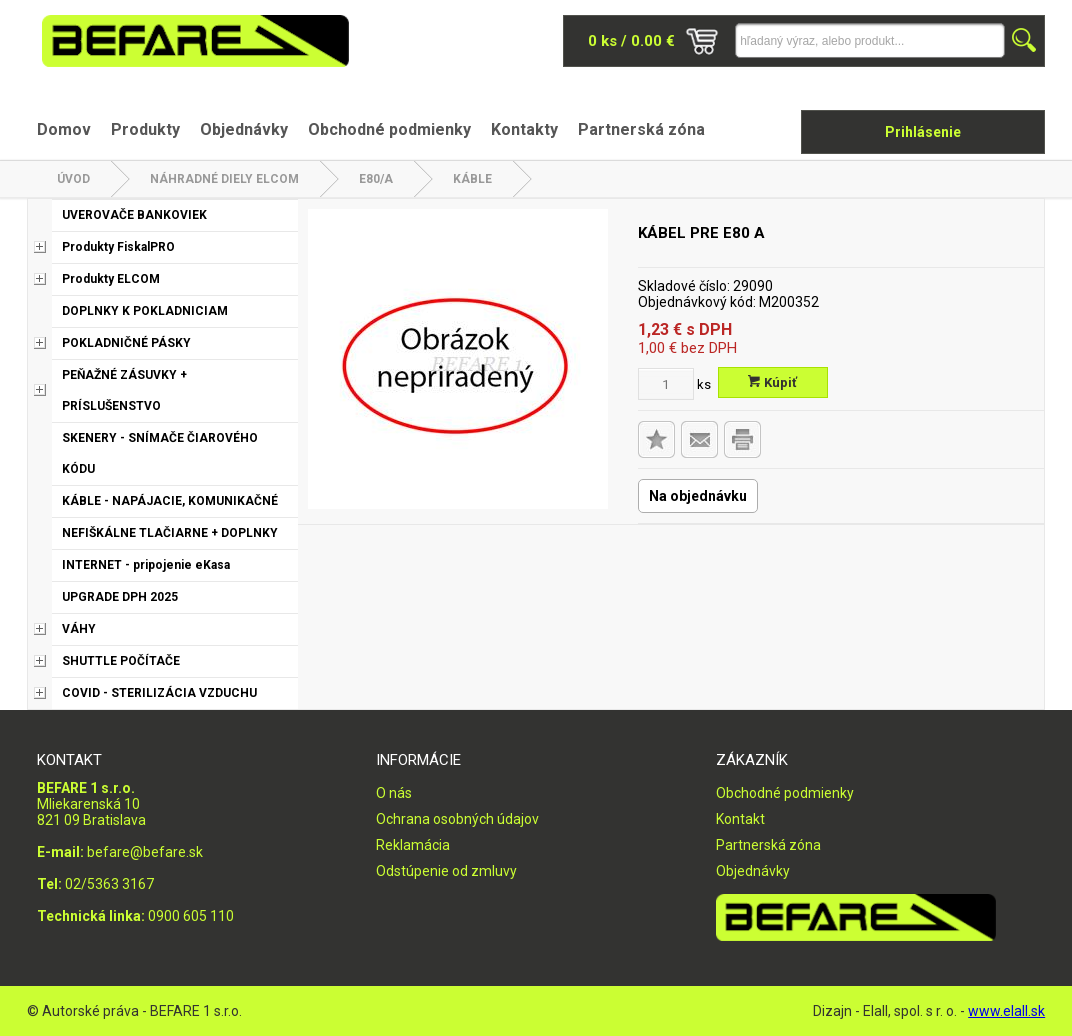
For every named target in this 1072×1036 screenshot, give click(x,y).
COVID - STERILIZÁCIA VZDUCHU (159, 693)
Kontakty (524, 129)
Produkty (145, 129)
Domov (64, 129)
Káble (472, 179)
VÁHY (79, 629)
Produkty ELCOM (111, 279)
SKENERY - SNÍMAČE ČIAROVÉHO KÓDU (160, 453)
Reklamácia (413, 845)
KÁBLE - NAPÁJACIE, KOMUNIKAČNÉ (170, 501)
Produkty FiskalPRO (118, 247)
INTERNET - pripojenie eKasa (146, 565)
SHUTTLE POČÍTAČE (121, 661)
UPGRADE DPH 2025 (120, 597)
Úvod (73, 179)
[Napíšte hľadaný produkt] (870, 40)
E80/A (376, 179)
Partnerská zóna (641, 129)
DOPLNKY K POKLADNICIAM (145, 311)
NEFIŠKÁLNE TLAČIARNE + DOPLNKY (170, 533)
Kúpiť (772, 382)
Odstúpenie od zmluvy (446, 871)
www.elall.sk (1006, 1011)
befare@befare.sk (145, 852)
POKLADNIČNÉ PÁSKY (126, 343)
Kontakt (740, 819)
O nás (394, 793)
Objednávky (244, 129)
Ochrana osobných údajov (457, 819)
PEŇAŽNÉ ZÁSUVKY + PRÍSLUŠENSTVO (124, 390)
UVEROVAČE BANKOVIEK (134, 215)
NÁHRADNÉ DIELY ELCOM (224, 179)
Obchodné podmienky (389, 129)
